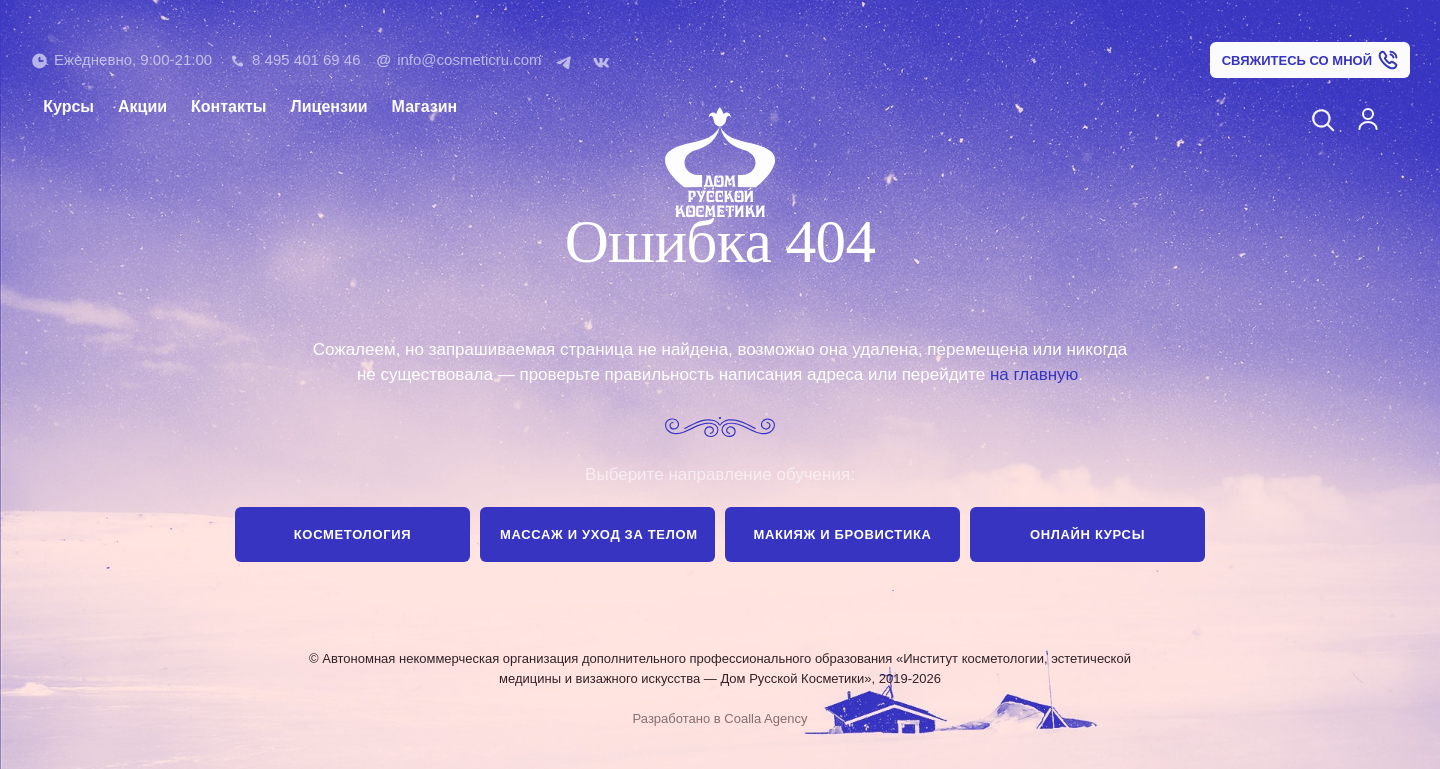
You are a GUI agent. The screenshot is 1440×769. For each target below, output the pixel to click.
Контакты (228, 106)
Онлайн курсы (1087, 534)
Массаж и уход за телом (599, 534)
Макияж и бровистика (842, 534)
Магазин (425, 106)
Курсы (68, 106)
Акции (142, 106)
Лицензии (329, 106)
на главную (1034, 374)
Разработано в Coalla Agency (720, 718)
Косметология (352, 534)
